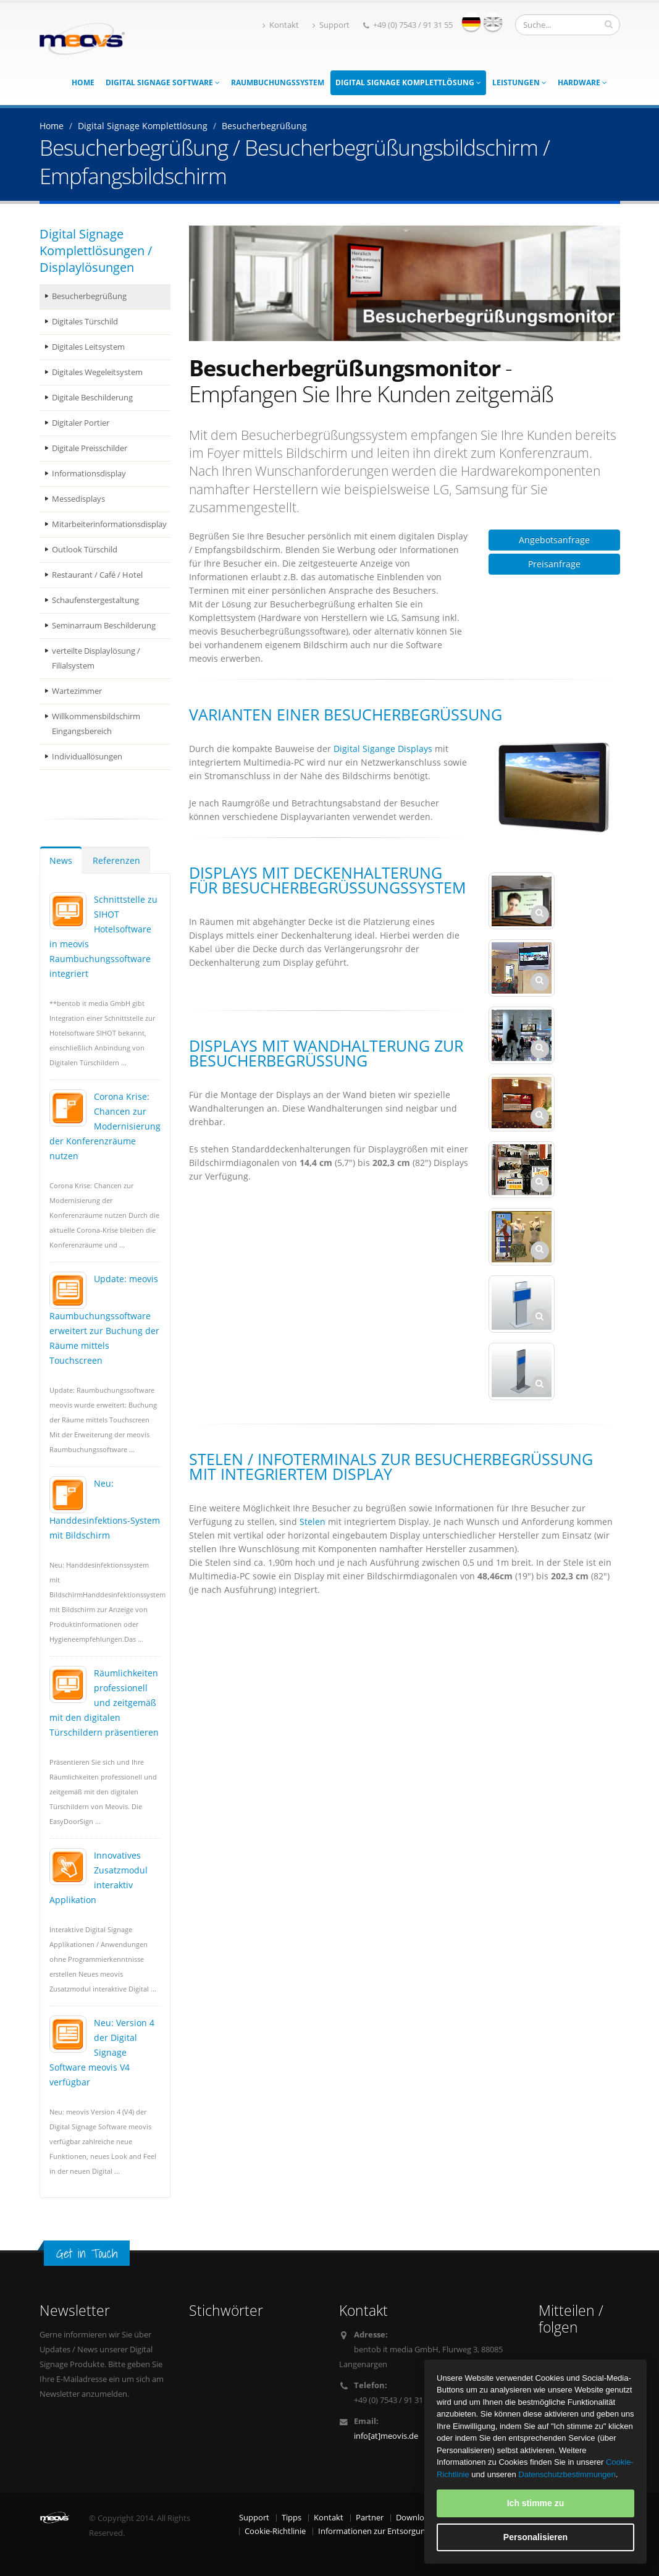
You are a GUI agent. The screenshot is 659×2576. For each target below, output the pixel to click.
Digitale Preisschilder (89, 448)
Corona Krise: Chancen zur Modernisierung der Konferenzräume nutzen (105, 1126)
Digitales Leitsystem (88, 347)
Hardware (582, 82)
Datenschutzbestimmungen (567, 2474)
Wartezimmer (77, 691)
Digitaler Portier (80, 423)
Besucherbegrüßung (89, 296)
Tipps (291, 2517)
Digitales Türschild (85, 321)
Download (415, 2517)
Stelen (312, 1521)
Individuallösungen (87, 756)
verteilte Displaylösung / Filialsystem (96, 658)
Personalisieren (535, 2537)
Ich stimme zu (536, 2503)
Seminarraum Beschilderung (104, 625)
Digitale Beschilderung (92, 397)
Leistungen (519, 82)
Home (83, 82)
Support (331, 25)
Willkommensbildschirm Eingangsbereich (96, 724)
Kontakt (280, 25)
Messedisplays (78, 499)
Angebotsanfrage (554, 540)
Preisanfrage (554, 564)
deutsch (471, 21)
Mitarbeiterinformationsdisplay (109, 524)
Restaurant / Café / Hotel (97, 575)
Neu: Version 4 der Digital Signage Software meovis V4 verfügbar (101, 2052)
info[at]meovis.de (386, 2436)
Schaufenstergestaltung (95, 600)
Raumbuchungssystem (277, 82)
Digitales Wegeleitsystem (97, 372)
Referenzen (116, 860)
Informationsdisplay (89, 473)
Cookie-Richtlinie (275, 2531)
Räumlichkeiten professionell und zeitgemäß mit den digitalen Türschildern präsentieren (104, 1702)
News (60, 860)
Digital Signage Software (163, 82)
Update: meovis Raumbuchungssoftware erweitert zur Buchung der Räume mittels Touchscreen (104, 1319)
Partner (370, 2517)
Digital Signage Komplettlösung (408, 82)
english (493, 21)
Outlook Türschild (84, 549)
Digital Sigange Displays (383, 748)
